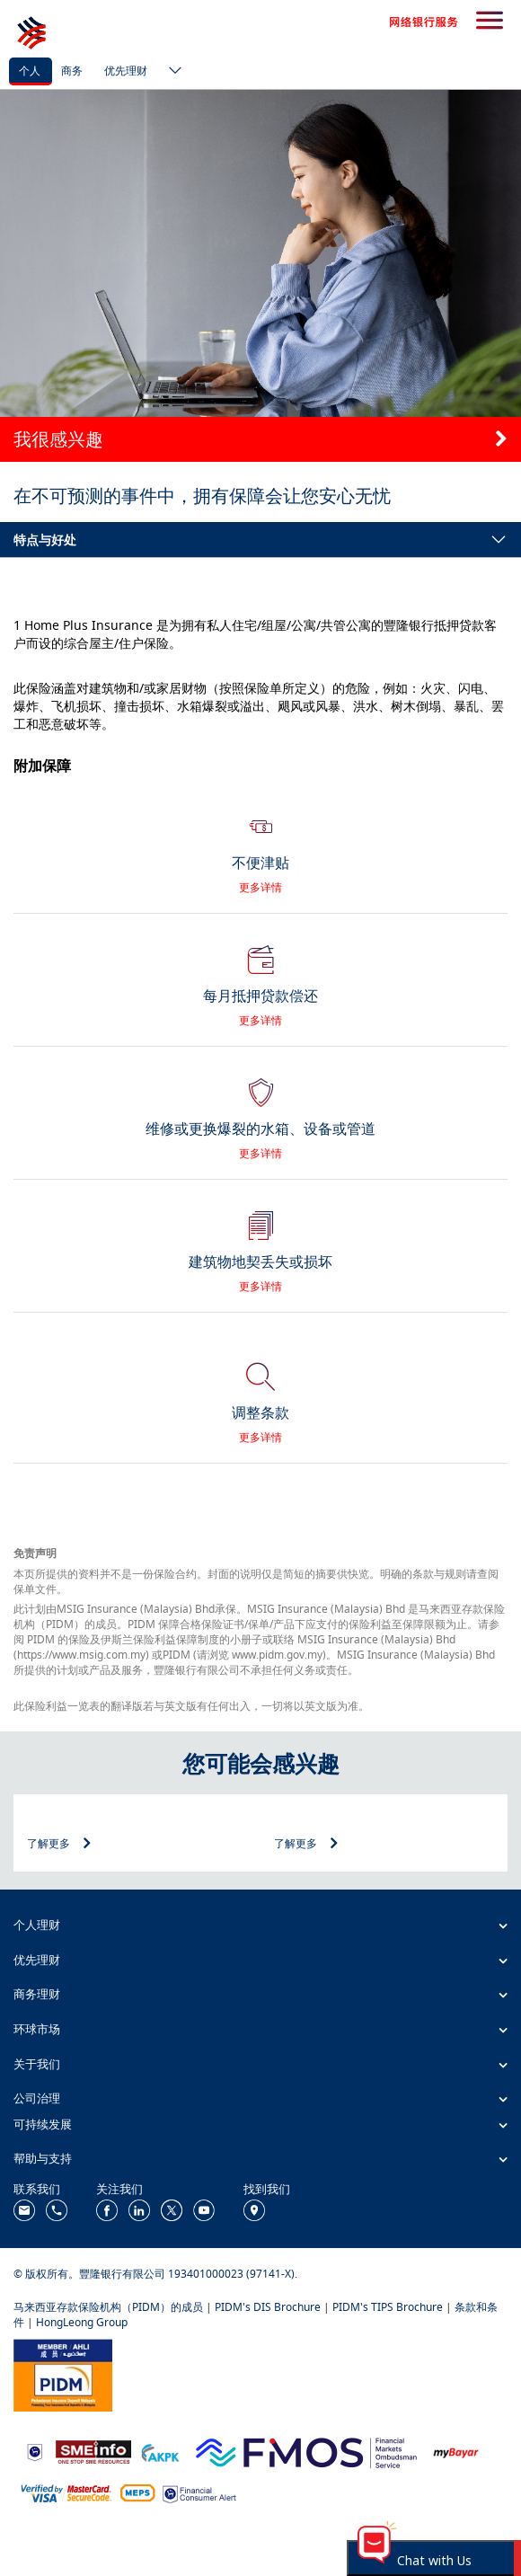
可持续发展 (42, 2124)
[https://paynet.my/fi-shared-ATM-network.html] (137, 2492)
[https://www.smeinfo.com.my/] (93, 2450)
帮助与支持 (42, 2158)
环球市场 (36, 2029)
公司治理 (36, 2098)
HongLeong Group (82, 2322)
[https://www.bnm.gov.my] (35, 2451)
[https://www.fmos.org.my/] (306, 2450)
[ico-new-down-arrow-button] (170, 72)
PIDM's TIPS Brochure (387, 2307)
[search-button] (490, 21)
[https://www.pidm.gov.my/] (62, 2374)
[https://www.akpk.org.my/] (159, 2450)
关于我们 (36, 2064)
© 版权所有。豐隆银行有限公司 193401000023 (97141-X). (155, 2273)
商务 (72, 70)
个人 (29, 70)
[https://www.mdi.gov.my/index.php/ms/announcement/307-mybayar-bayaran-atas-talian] (456, 2451)
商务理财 (36, 1994)
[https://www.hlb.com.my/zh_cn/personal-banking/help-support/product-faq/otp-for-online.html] (66, 2492)
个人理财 (36, 1925)
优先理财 (125, 70)
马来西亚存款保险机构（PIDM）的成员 (108, 2307)
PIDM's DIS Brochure (268, 2307)
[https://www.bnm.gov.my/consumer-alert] (199, 2492)
